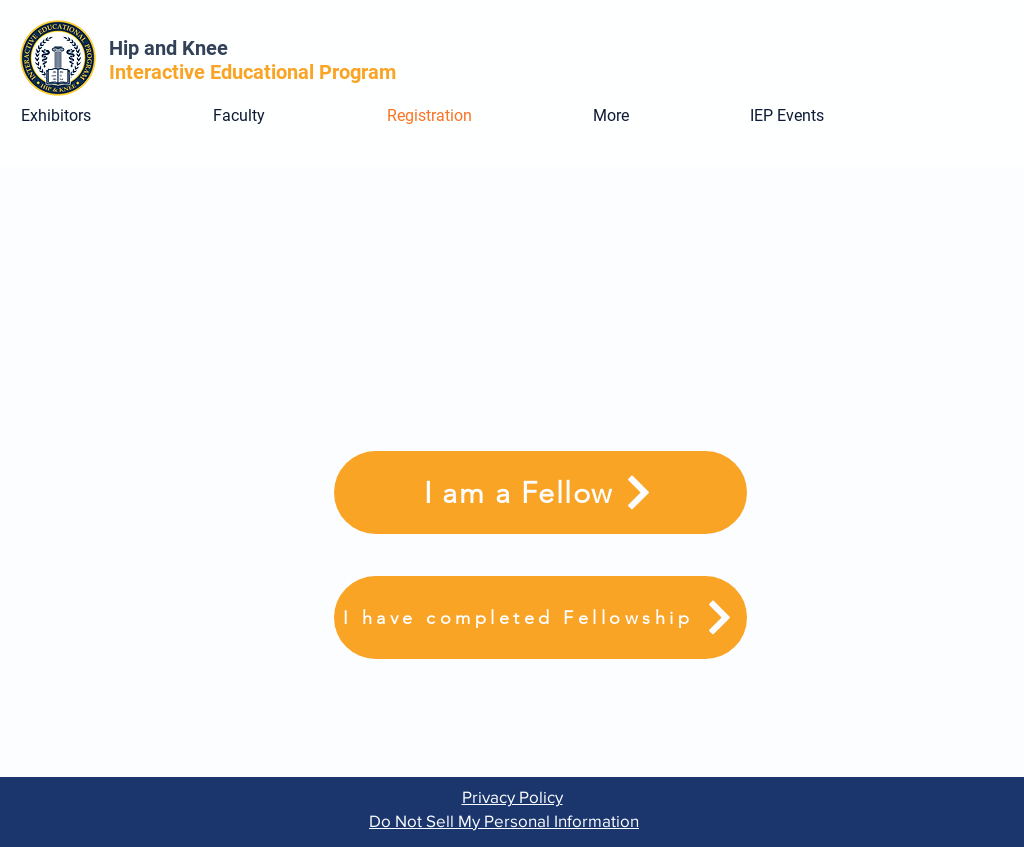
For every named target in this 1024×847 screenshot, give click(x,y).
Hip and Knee (168, 48)
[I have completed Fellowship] (540, 617)
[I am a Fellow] (540, 492)
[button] (656, 116)
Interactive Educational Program (257, 72)
